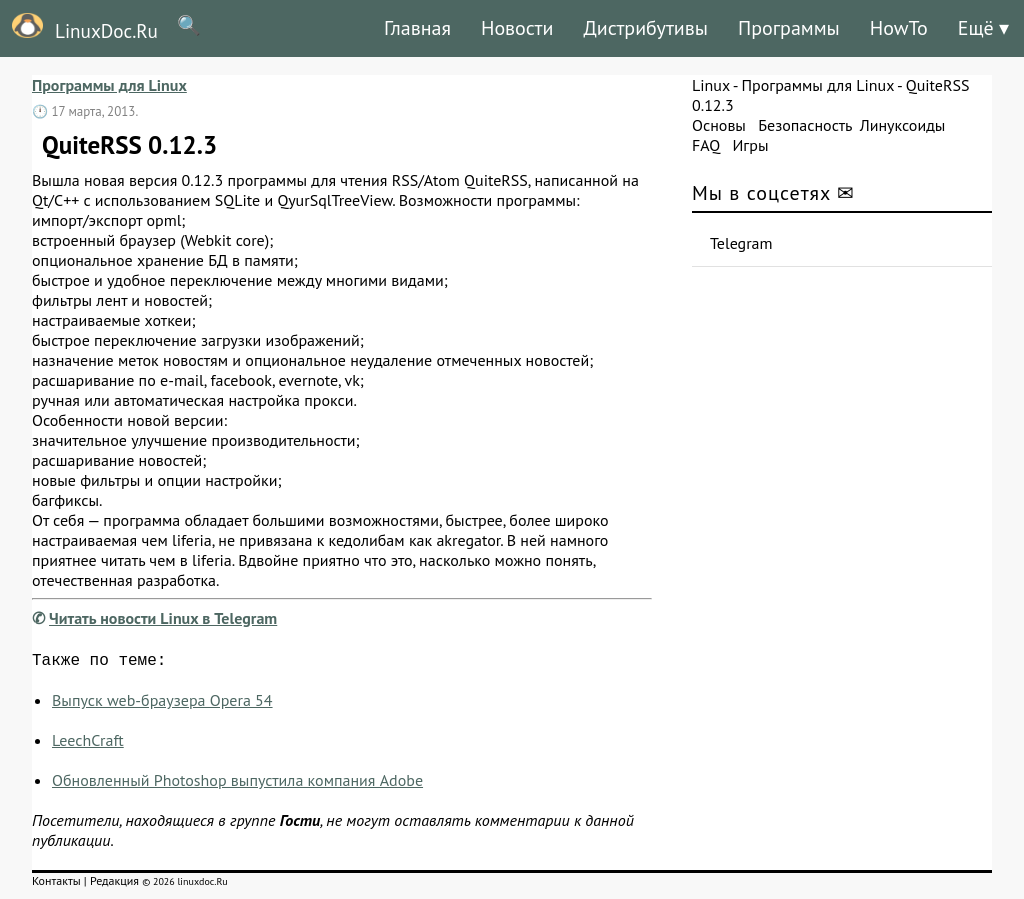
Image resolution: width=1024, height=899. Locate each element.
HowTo (899, 28)
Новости (517, 28)
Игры (750, 145)
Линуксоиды (903, 125)
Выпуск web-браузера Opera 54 (162, 704)
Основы (719, 125)
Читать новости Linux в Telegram (163, 618)
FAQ (706, 145)
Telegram (741, 243)
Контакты (56, 884)
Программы (789, 28)
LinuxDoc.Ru (79, 28)
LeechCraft (88, 744)
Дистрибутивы (645, 28)
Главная (417, 28)
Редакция (114, 884)
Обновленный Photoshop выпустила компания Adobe (237, 784)
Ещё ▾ (983, 28)
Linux (711, 85)
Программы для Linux (109, 85)
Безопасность (805, 125)
